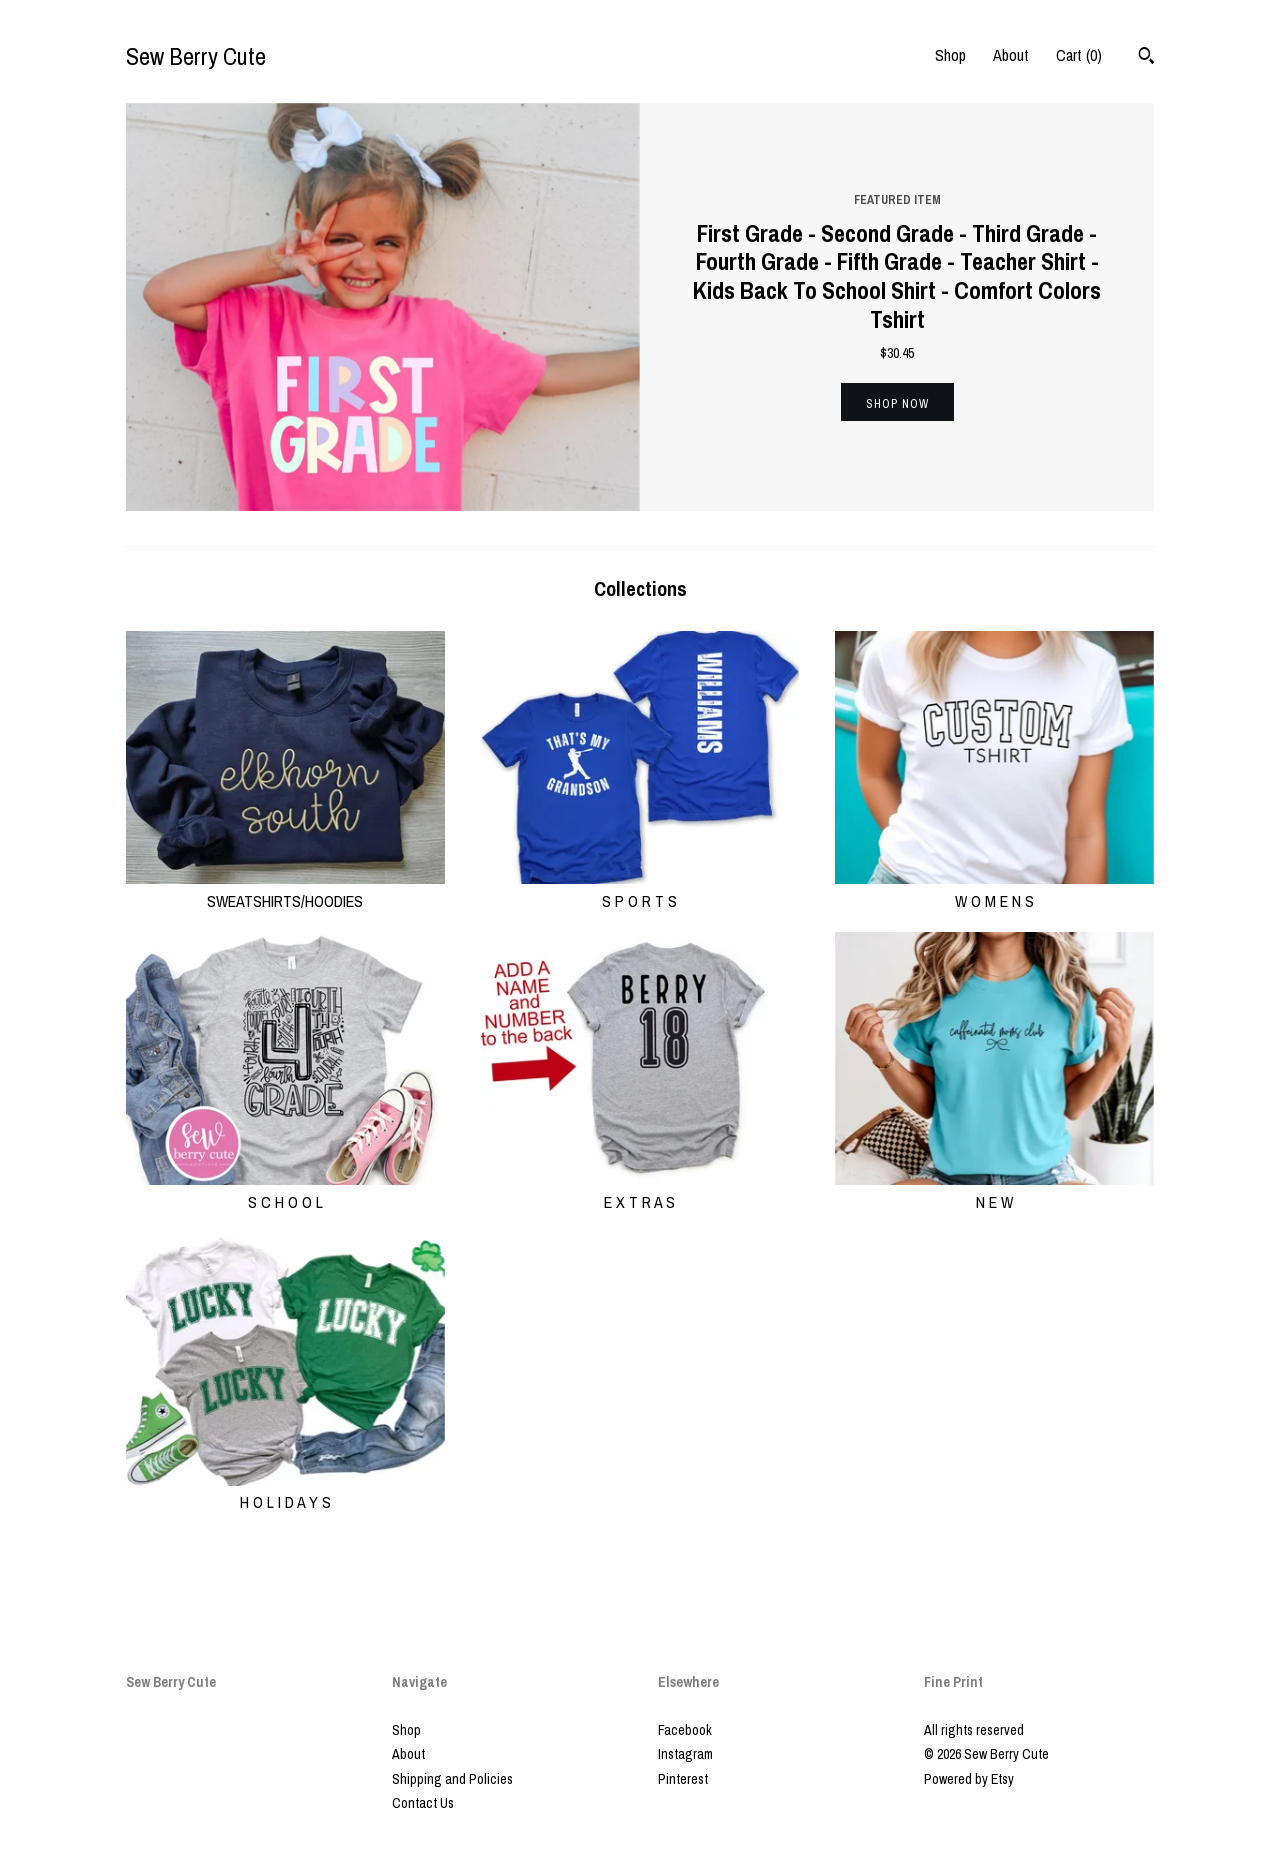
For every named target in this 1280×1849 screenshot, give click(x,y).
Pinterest (683, 1779)
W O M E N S (994, 889)
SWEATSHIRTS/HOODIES (285, 889)
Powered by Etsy (969, 1779)
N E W (994, 1190)
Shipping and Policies (452, 1779)
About (1011, 55)
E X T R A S (640, 1190)
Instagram (685, 1754)
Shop (950, 55)
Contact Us (423, 1803)
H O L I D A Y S (285, 1491)
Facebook (685, 1730)
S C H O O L (285, 1190)
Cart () (1079, 55)
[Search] (1146, 58)
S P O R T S (640, 889)
